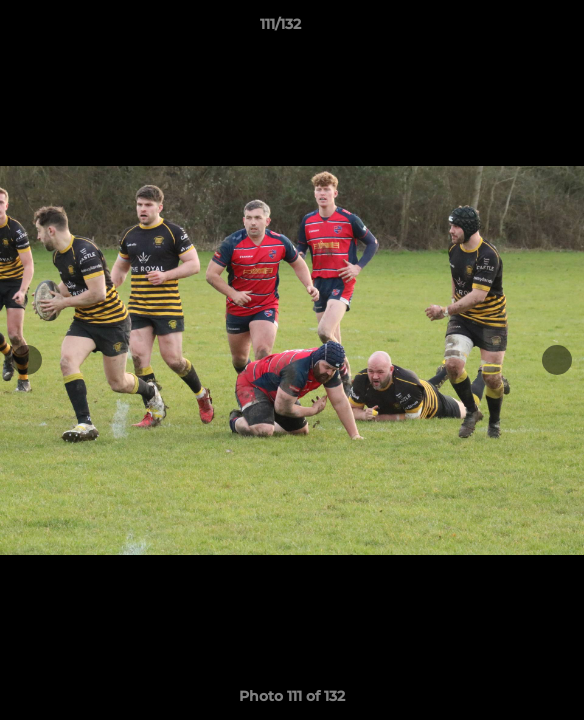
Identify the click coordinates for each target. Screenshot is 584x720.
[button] (512, 29)
